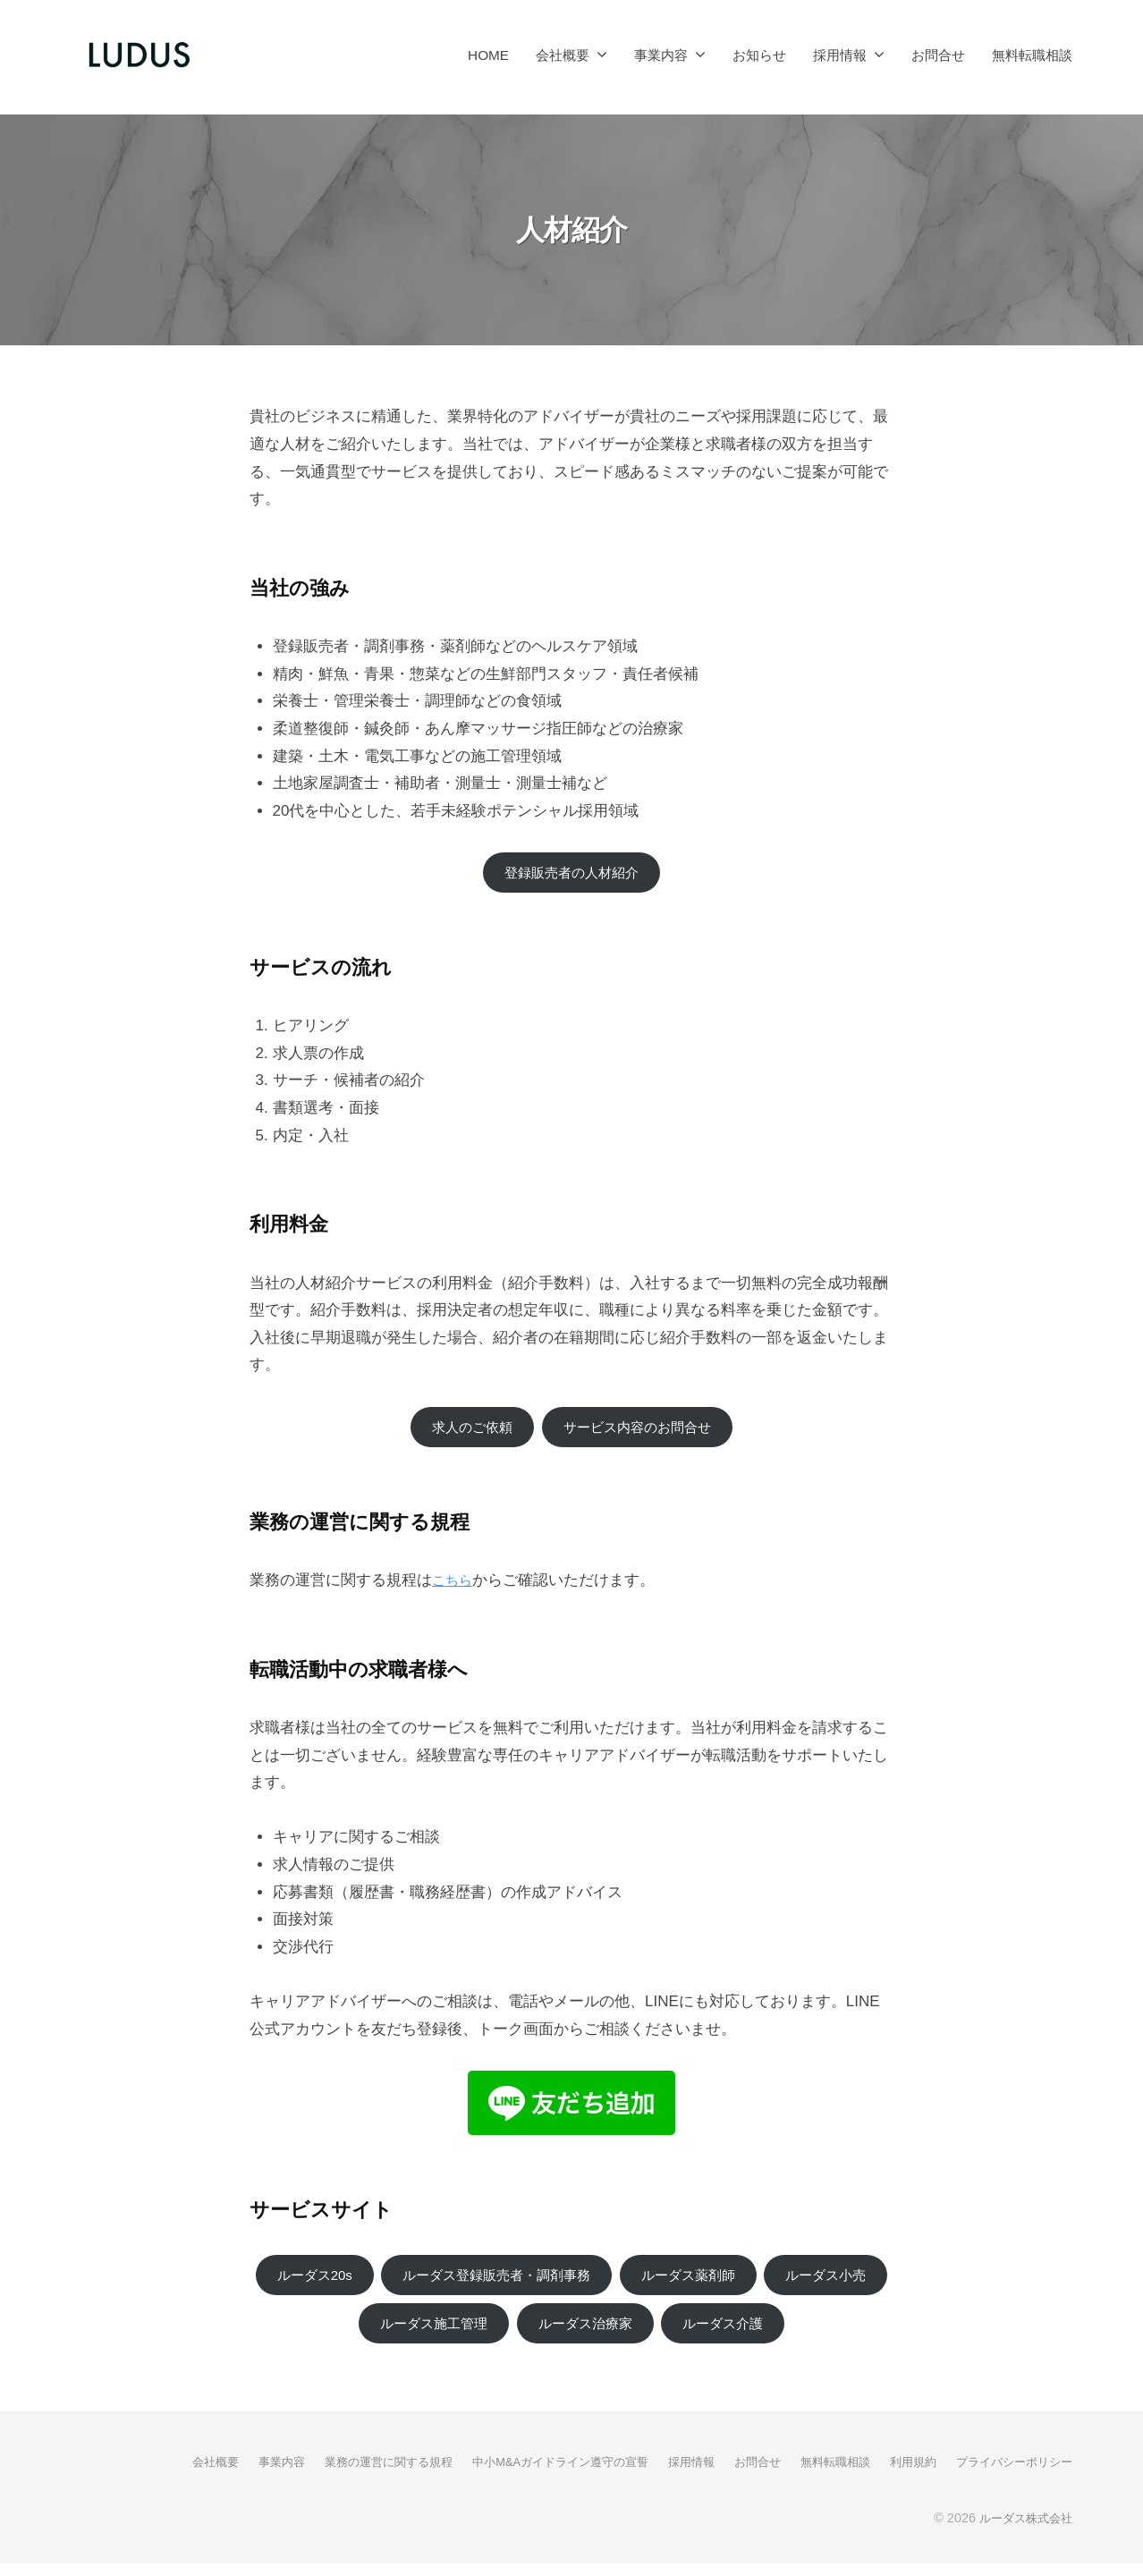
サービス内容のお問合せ (642, 1430)
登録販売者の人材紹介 (571, 873)
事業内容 (661, 55)
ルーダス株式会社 (1022, 2529)
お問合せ (938, 55)
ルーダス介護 (806, 2333)
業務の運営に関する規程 (344, 2474)
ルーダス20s (360, 2282)
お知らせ (759, 55)
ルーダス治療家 (658, 2333)
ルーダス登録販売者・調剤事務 (560, 2282)
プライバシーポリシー (1009, 2474)
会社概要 (562, 55)
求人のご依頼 (462, 1430)
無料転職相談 (1032, 55)
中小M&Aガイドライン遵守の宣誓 (528, 2474)
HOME (488, 55)
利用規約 (902, 2474)
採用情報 (840, 55)
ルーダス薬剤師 (771, 2282)
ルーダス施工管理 (493, 2333)
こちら (455, 1586)
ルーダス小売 (336, 2333)
